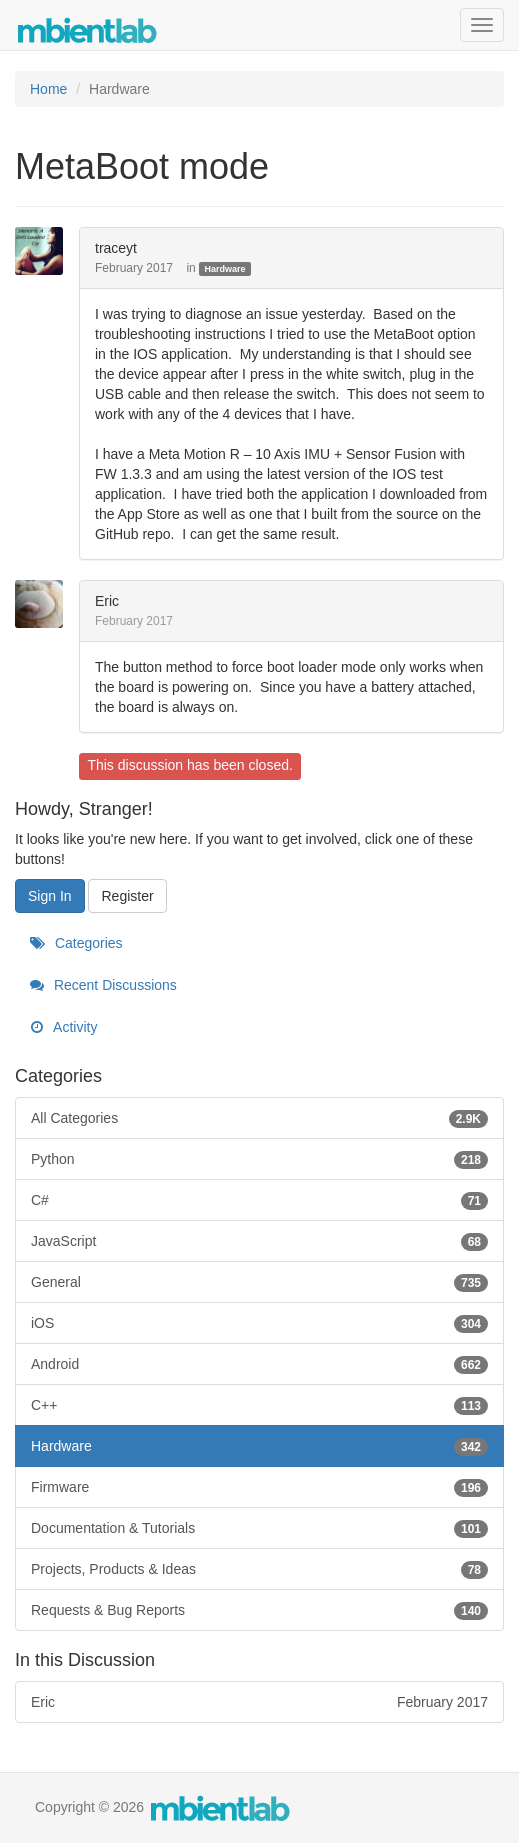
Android (259, 1364)
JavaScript (259, 1241)
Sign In (50, 896)
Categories (76, 943)
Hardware (224, 269)
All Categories (259, 1118)
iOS (259, 1323)
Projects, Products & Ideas (259, 1569)
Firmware (259, 1487)
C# (259, 1200)
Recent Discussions (103, 985)
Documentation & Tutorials (259, 1528)
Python (259, 1159)
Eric (107, 601)
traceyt (116, 248)
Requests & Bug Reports (259, 1610)
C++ (259, 1405)
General (259, 1282)
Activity (63, 1027)
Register (127, 896)
